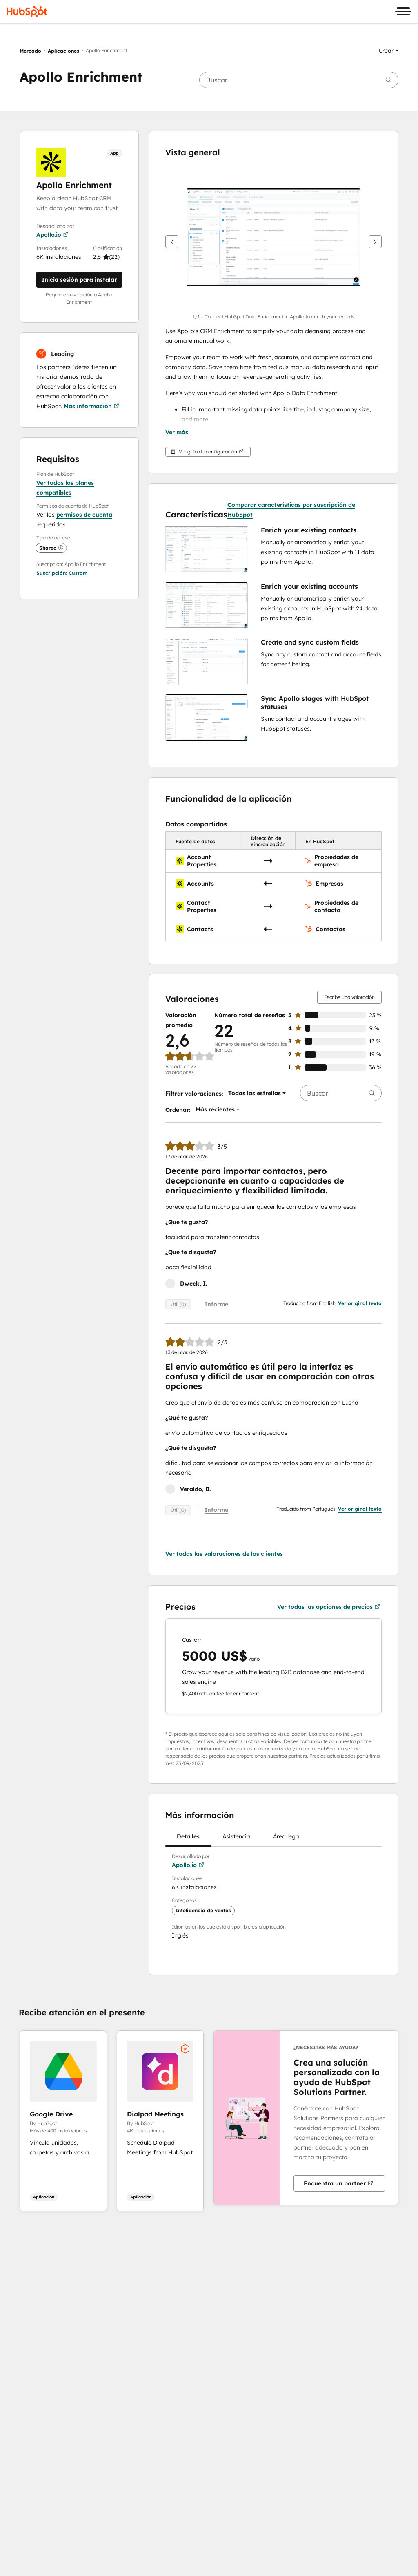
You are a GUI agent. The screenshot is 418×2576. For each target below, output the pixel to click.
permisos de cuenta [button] (84, 514)
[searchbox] (298, 80)
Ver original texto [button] (360, 1303)
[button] (388, 50)
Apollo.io (52, 235)
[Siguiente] (375, 241)
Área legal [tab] (287, 1839)
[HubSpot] (27, 11)
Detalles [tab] (188, 1839)
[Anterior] (171, 241)
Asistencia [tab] (236, 1839)
